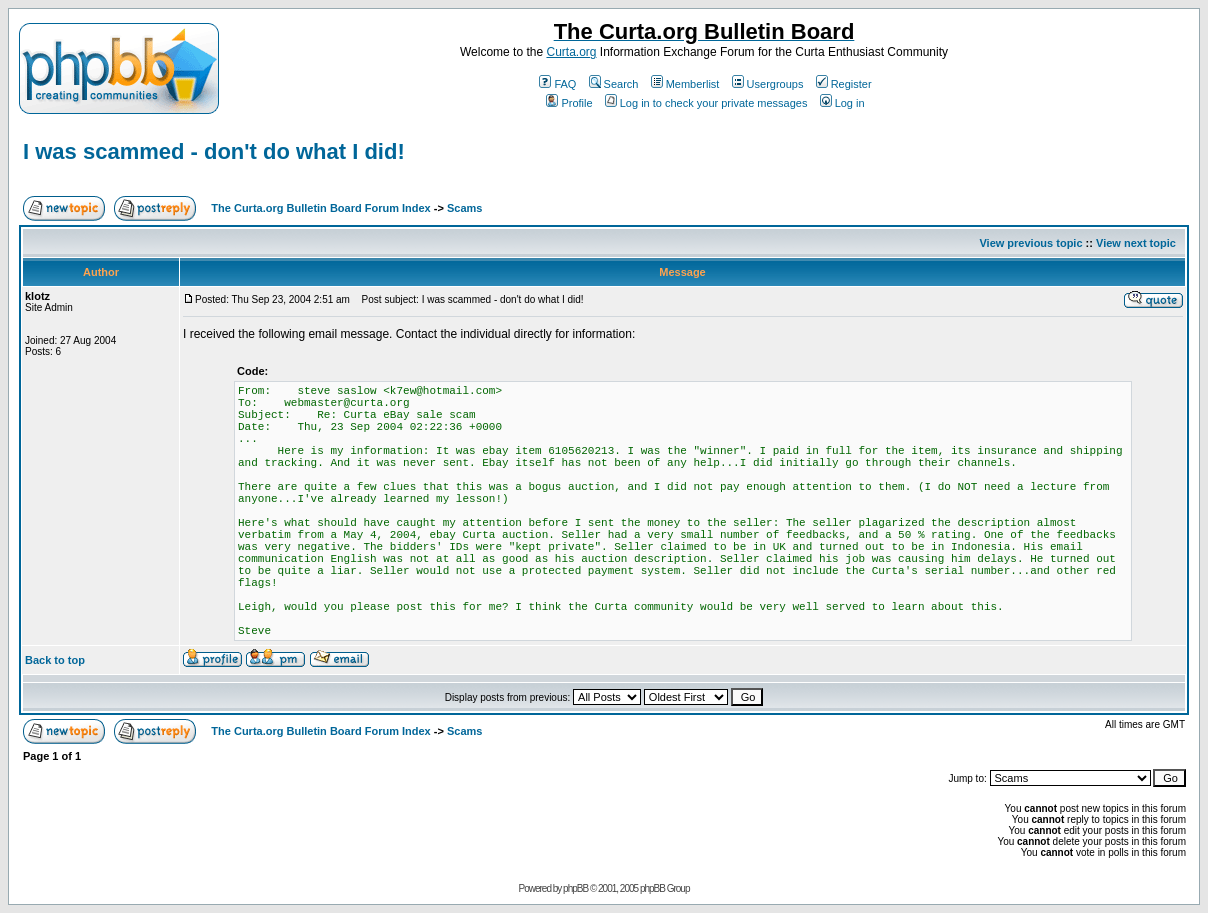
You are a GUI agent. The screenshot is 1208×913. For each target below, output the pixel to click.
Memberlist (685, 84)
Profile (569, 103)
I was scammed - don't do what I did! (214, 151)
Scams (464, 208)
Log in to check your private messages (706, 103)
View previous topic (1030, 243)
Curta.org (571, 52)
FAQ (557, 84)
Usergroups (768, 84)
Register (844, 84)
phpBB (575, 888)
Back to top (55, 660)
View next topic (1136, 243)
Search (614, 84)
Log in (842, 103)
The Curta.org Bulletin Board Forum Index (320, 208)
